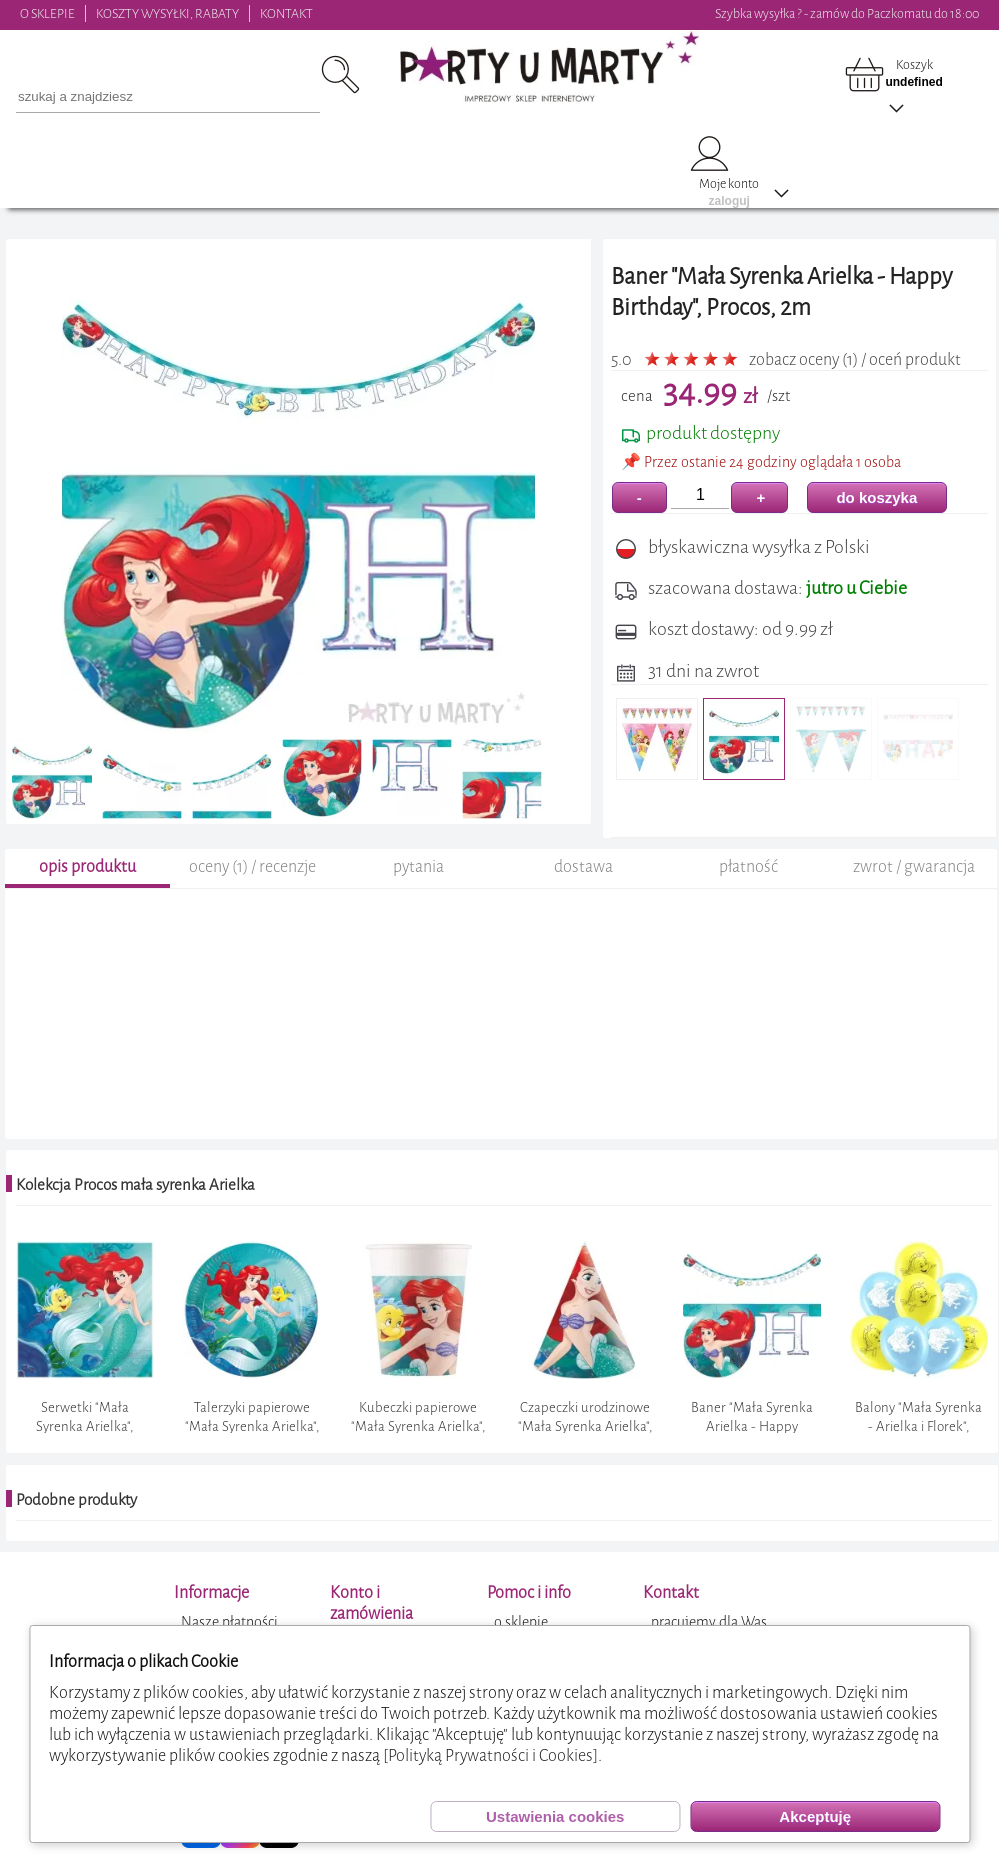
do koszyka (876, 497)
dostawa (583, 866)
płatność (748, 866)
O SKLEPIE (47, 13)
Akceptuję (815, 1816)
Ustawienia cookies (555, 1816)
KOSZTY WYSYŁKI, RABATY (167, 13)
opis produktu (87, 866)
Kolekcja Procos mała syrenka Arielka (135, 1185)
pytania (418, 866)
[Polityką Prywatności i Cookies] (490, 1755)
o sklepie (521, 1622)
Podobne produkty (76, 1500)
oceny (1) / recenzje (252, 866)
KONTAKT (286, 13)
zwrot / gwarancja (914, 866)
